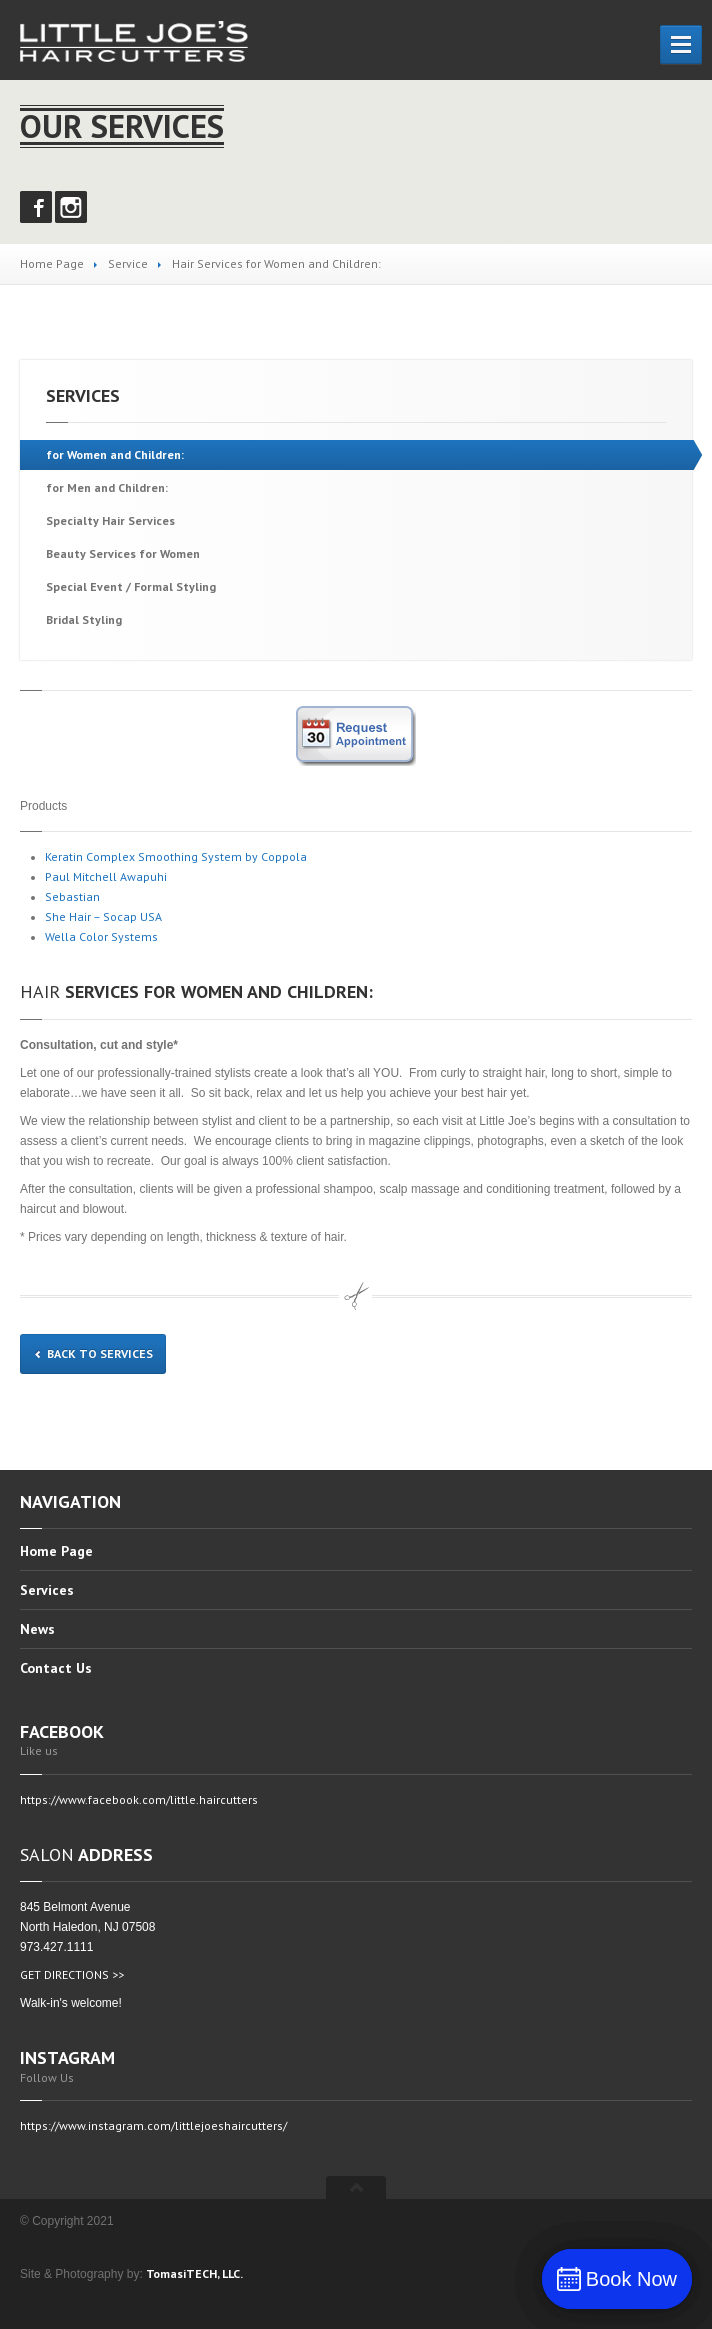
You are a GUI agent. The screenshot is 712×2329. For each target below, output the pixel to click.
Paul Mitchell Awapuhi (106, 876)
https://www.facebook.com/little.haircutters (139, 1799)
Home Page (52, 263)
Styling (84, 619)
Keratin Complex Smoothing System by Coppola (176, 856)
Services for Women (123, 553)
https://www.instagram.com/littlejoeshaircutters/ (153, 2125)
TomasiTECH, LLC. (194, 2273)
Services (47, 1590)
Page (56, 1552)
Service (128, 263)
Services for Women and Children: (196, 991)
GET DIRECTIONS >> (72, 1974)
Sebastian (72, 896)
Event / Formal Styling (131, 586)
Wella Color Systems (101, 936)
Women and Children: (115, 454)
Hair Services (110, 520)
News (37, 1629)
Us (56, 1668)
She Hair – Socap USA (103, 916)
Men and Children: (107, 487)
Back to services (93, 1353)
